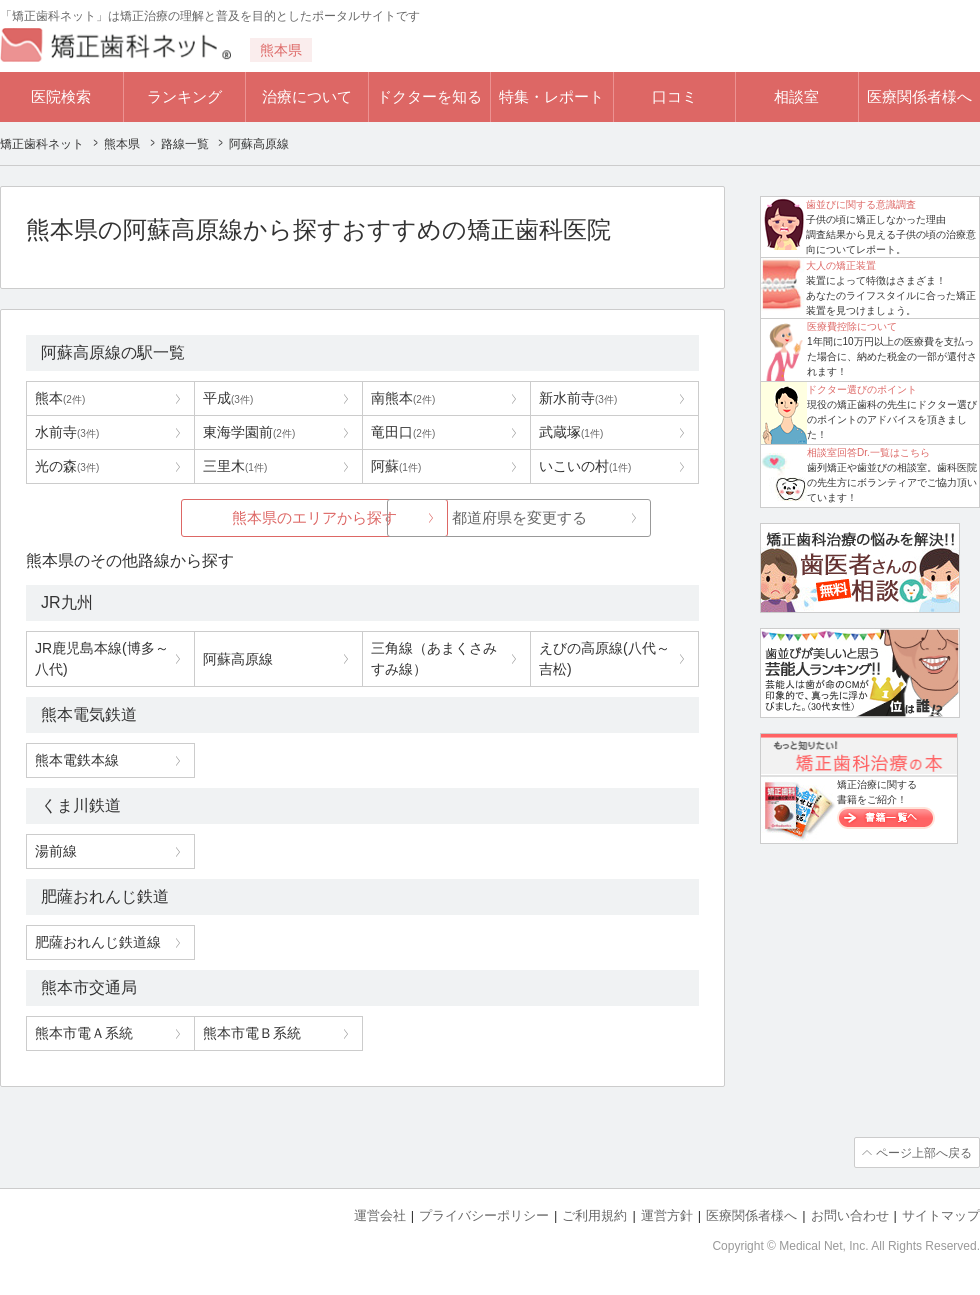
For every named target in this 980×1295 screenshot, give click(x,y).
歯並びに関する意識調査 (861, 204)
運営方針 (667, 1215)
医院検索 (61, 96)
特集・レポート (551, 96)
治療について (307, 96)
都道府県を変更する (512, 517)
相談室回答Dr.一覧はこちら (868, 452)
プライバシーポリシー (484, 1215)
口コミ (674, 96)
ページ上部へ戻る (923, 1153)
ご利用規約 (594, 1215)
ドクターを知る (429, 96)
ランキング (184, 96)
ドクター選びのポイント (862, 389)
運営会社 (380, 1215)
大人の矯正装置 (841, 265)
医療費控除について (852, 326)
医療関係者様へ (919, 96)
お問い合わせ (850, 1215)
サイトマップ (941, 1215)
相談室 (796, 96)
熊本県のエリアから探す (212, 517)
